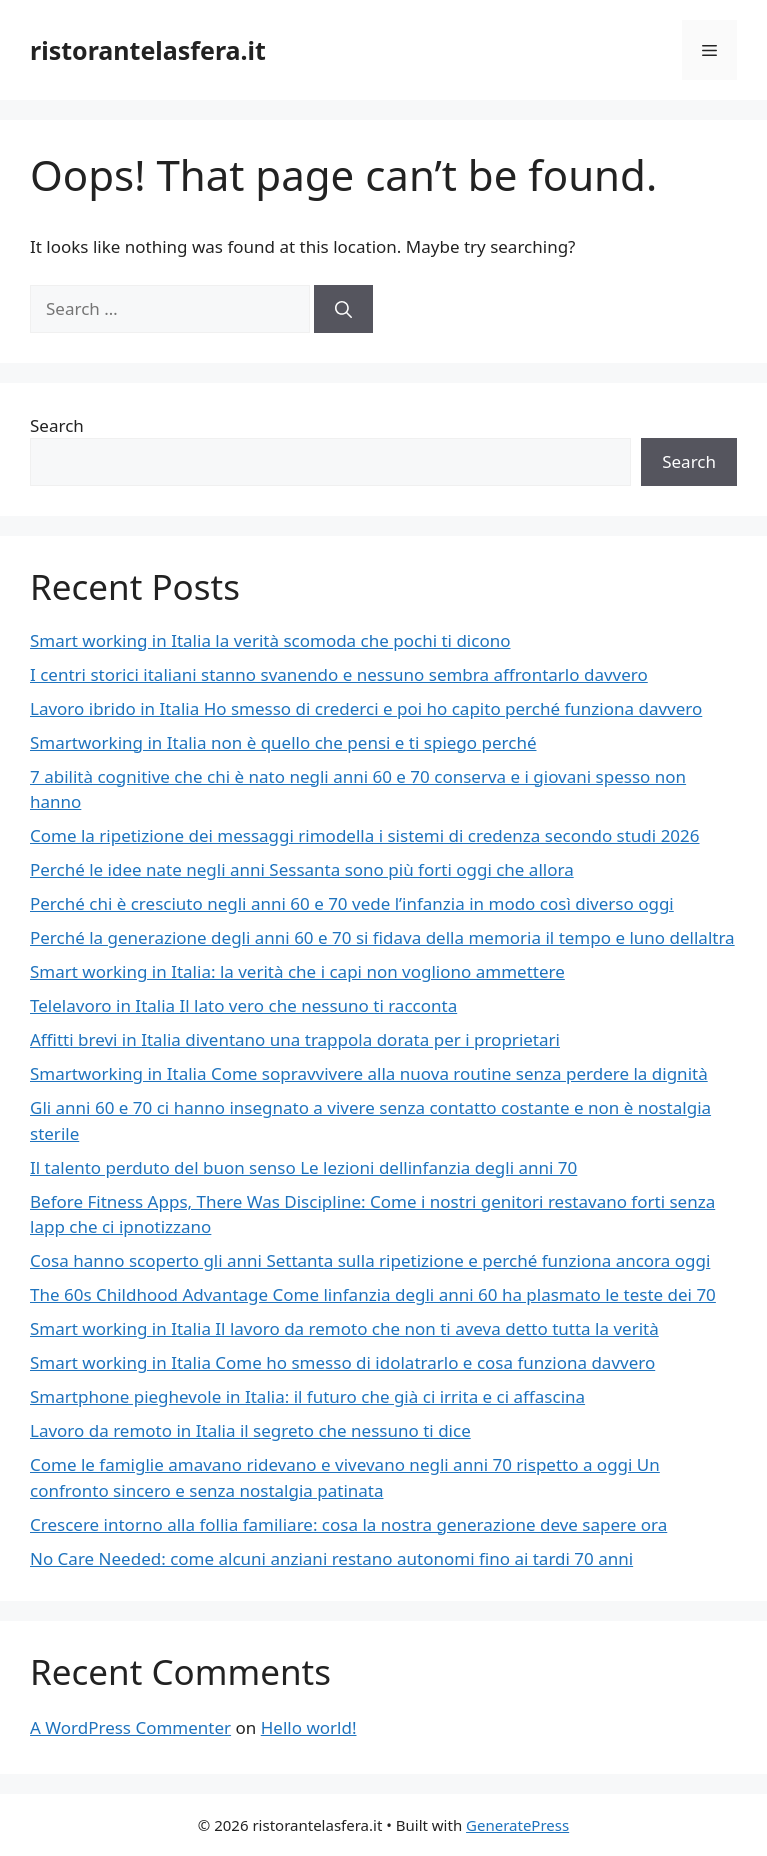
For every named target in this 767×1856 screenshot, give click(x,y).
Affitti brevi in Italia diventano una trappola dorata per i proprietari (295, 1039)
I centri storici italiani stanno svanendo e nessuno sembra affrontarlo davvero (339, 674)
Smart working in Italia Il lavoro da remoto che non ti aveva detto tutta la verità (344, 1328)
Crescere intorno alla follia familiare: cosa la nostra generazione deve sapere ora (348, 1524)
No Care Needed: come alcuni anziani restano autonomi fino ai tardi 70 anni (331, 1558)
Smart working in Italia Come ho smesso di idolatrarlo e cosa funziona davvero (342, 1362)
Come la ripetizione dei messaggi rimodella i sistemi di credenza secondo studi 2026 (365, 835)
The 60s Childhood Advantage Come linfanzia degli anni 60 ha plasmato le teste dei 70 (373, 1294)
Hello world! (309, 1727)
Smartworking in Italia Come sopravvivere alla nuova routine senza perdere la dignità (369, 1073)
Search (57, 425)
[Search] (343, 309)
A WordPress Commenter (130, 1727)
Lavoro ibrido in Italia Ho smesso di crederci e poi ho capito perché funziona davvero (366, 708)
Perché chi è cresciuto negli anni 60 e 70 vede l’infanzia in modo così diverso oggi (352, 903)
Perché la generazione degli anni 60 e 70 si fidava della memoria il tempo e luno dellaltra (382, 937)
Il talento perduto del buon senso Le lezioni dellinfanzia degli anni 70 (303, 1167)
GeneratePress (517, 1825)
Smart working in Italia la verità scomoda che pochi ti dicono (270, 640)
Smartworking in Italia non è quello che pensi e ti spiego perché (283, 742)
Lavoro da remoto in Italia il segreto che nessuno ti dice (250, 1430)
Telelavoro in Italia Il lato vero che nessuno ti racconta (243, 1005)
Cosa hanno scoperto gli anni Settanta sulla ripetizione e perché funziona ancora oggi (370, 1260)
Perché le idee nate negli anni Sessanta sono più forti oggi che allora (302, 869)
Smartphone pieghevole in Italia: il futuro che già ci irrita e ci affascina (307, 1396)
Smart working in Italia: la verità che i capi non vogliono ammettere (297, 971)
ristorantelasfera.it (148, 50)
